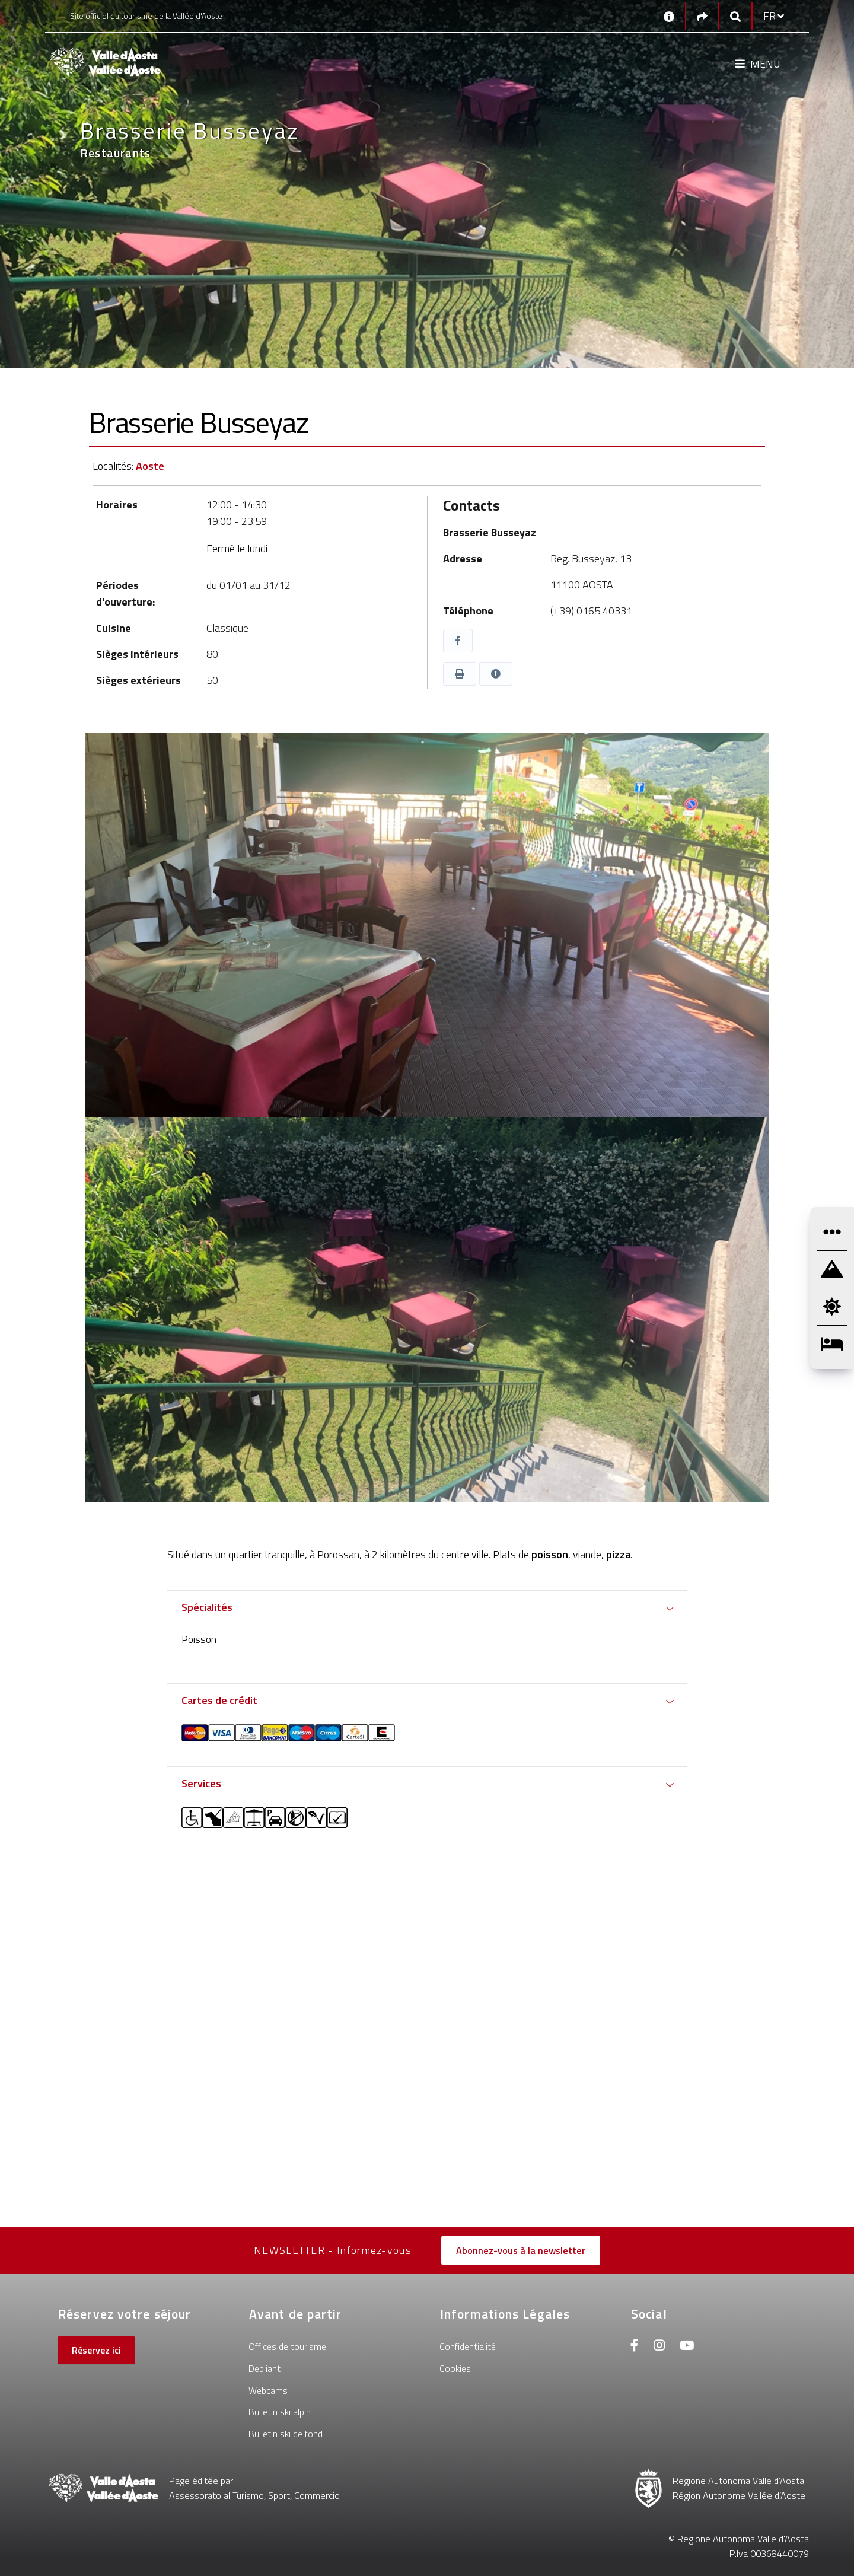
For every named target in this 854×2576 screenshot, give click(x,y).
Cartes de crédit (219, 1700)
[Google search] (735, 16)
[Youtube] (687, 2347)
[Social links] (702, 16)
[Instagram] (659, 2347)
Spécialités (206, 1607)
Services (201, 1783)
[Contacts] (669, 16)
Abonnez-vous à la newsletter (520, 2250)
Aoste (150, 466)
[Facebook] (634, 2347)
